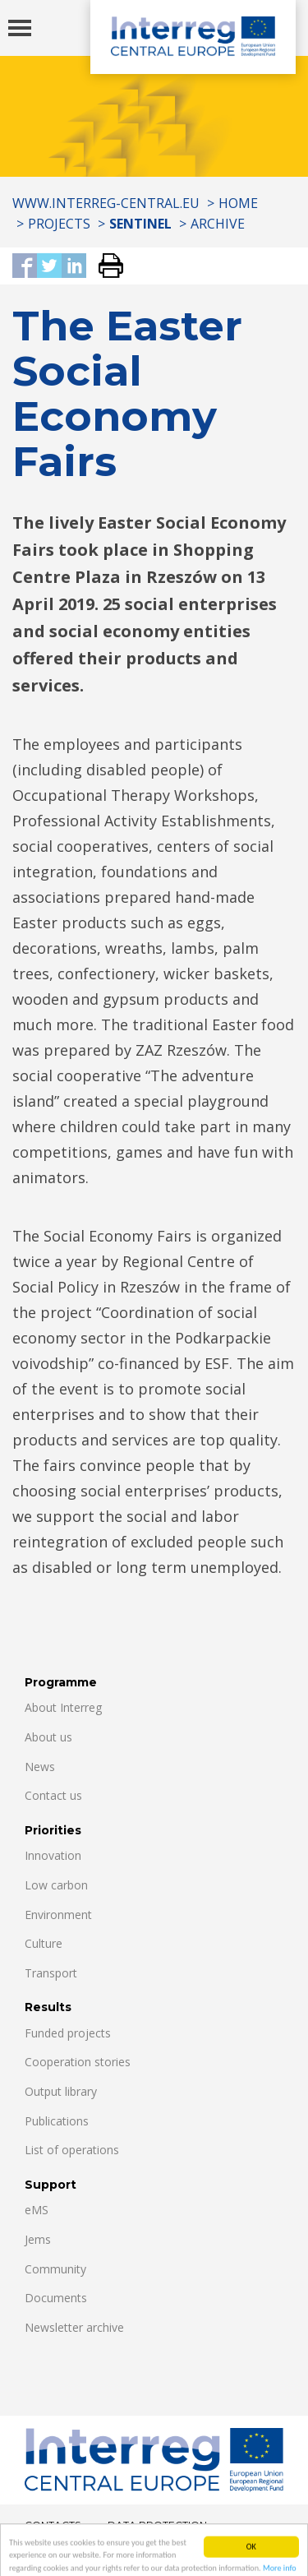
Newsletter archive (74, 2327)
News (40, 1766)
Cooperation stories (78, 2062)
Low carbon (56, 1885)
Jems (38, 2239)
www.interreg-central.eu (106, 203)
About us (48, 1737)
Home (238, 203)
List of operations (72, 2149)
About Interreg (63, 1707)
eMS (36, 2210)
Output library (61, 2091)
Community (55, 2269)
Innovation (53, 1855)
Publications (57, 2121)
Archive (218, 224)
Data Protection (157, 2524)
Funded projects (68, 2033)
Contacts (52, 2524)
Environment (58, 1914)
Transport (51, 1973)
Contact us (53, 1795)
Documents (56, 2297)
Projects (59, 224)
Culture (43, 1943)
